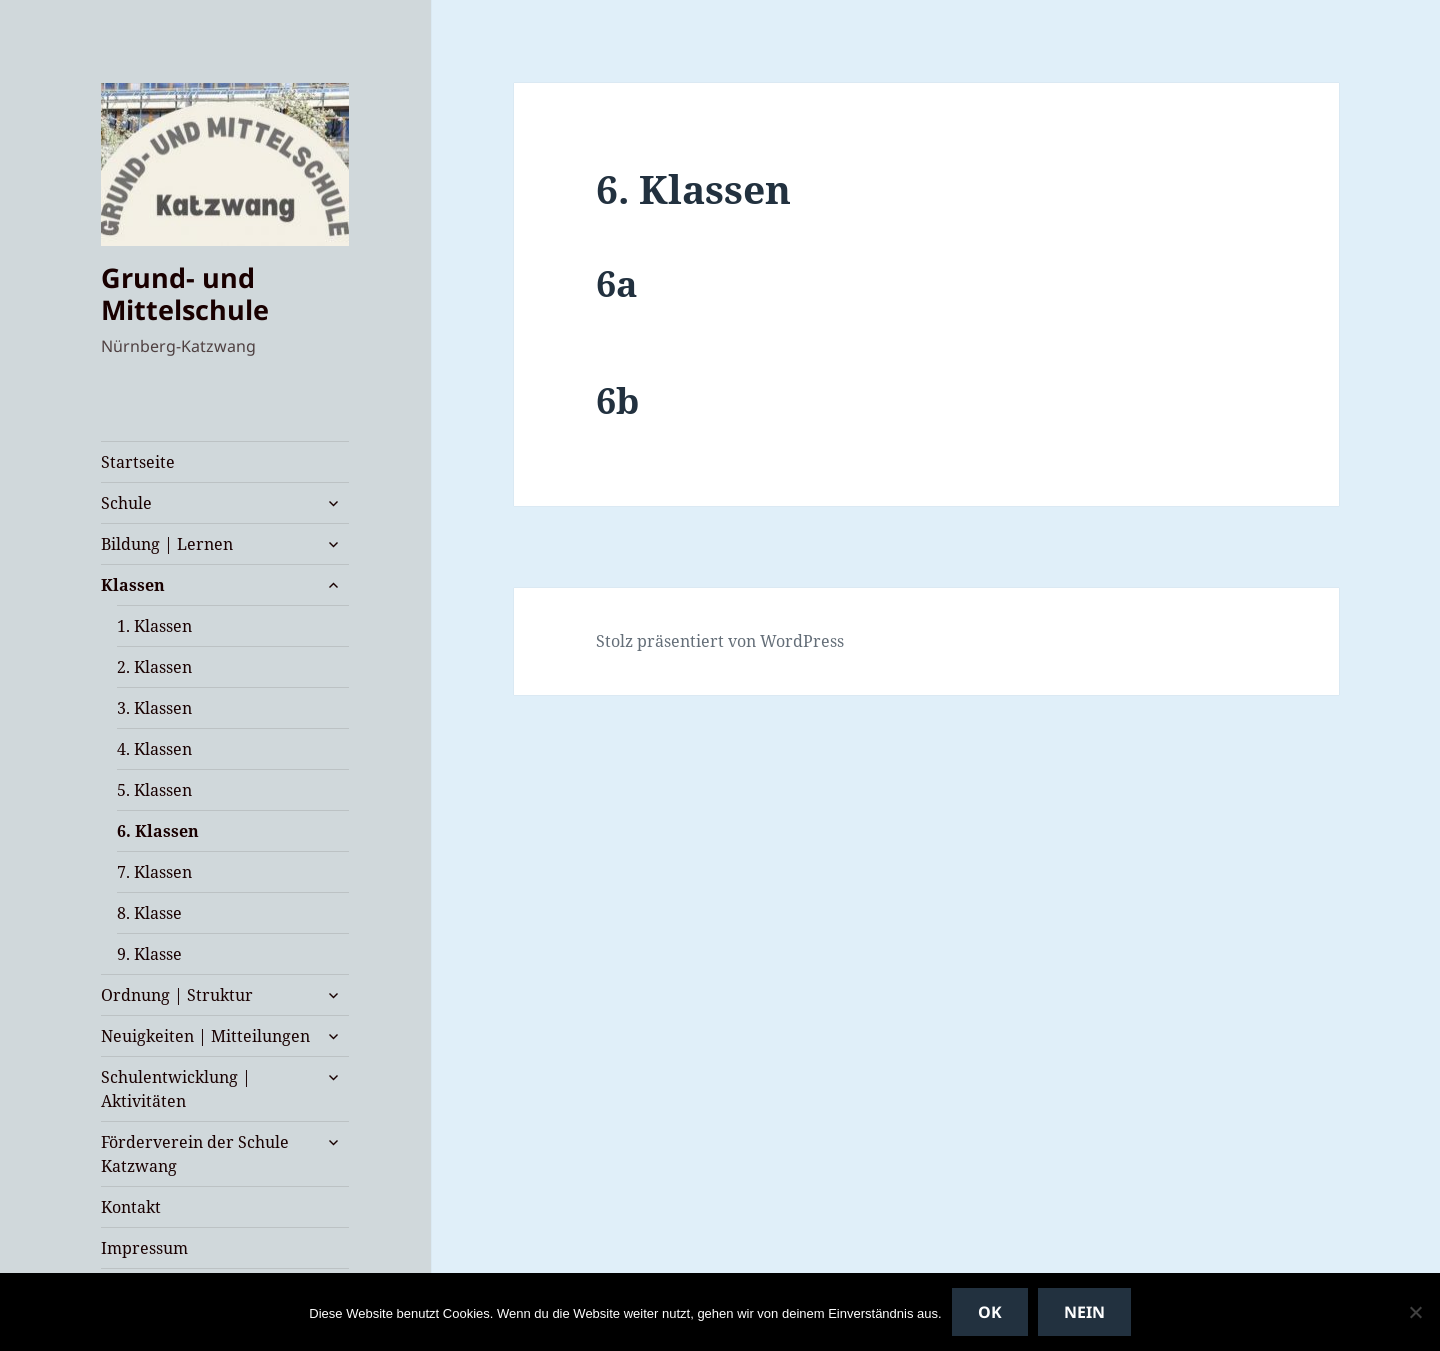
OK (990, 1312)
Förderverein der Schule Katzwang (195, 1154)
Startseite (138, 462)
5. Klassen (154, 790)
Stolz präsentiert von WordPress (720, 641)
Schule (126, 503)
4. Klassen (154, 749)
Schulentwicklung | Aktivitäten (176, 1089)
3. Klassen (154, 708)
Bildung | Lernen (167, 544)
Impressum (144, 1248)
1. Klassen (154, 626)
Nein (1084, 1312)
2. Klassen (154, 667)
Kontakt (131, 1207)
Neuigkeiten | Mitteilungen (205, 1036)
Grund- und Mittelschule (185, 293)
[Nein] (1415, 1312)
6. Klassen (158, 831)
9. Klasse (149, 954)
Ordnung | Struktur (177, 995)
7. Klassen (154, 872)
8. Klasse (149, 913)
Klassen (133, 585)
